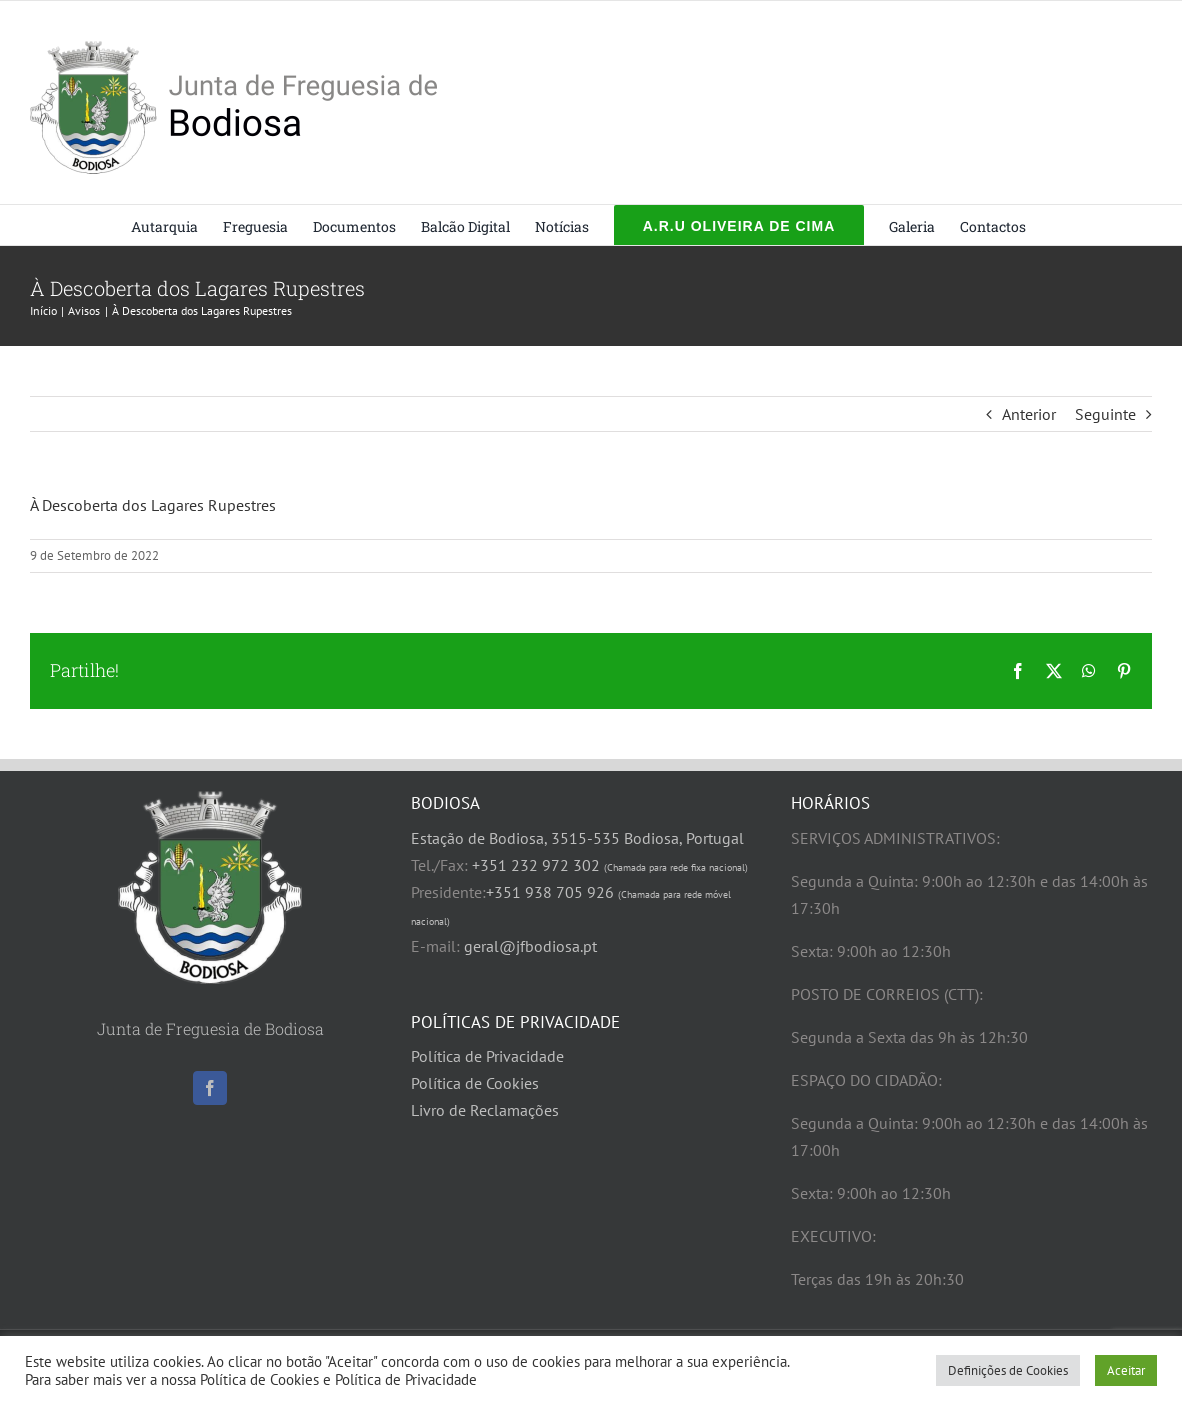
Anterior (1029, 414)
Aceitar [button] (1126, 1370)
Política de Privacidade (487, 1056)
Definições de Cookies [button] (1008, 1370)
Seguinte (1105, 414)
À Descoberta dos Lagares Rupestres (153, 505)
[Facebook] (210, 1088)
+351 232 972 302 (610, 865)
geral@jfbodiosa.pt (530, 946)
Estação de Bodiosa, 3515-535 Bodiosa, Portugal (577, 838)
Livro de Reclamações (485, 1110)
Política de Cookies (475, 1083)
